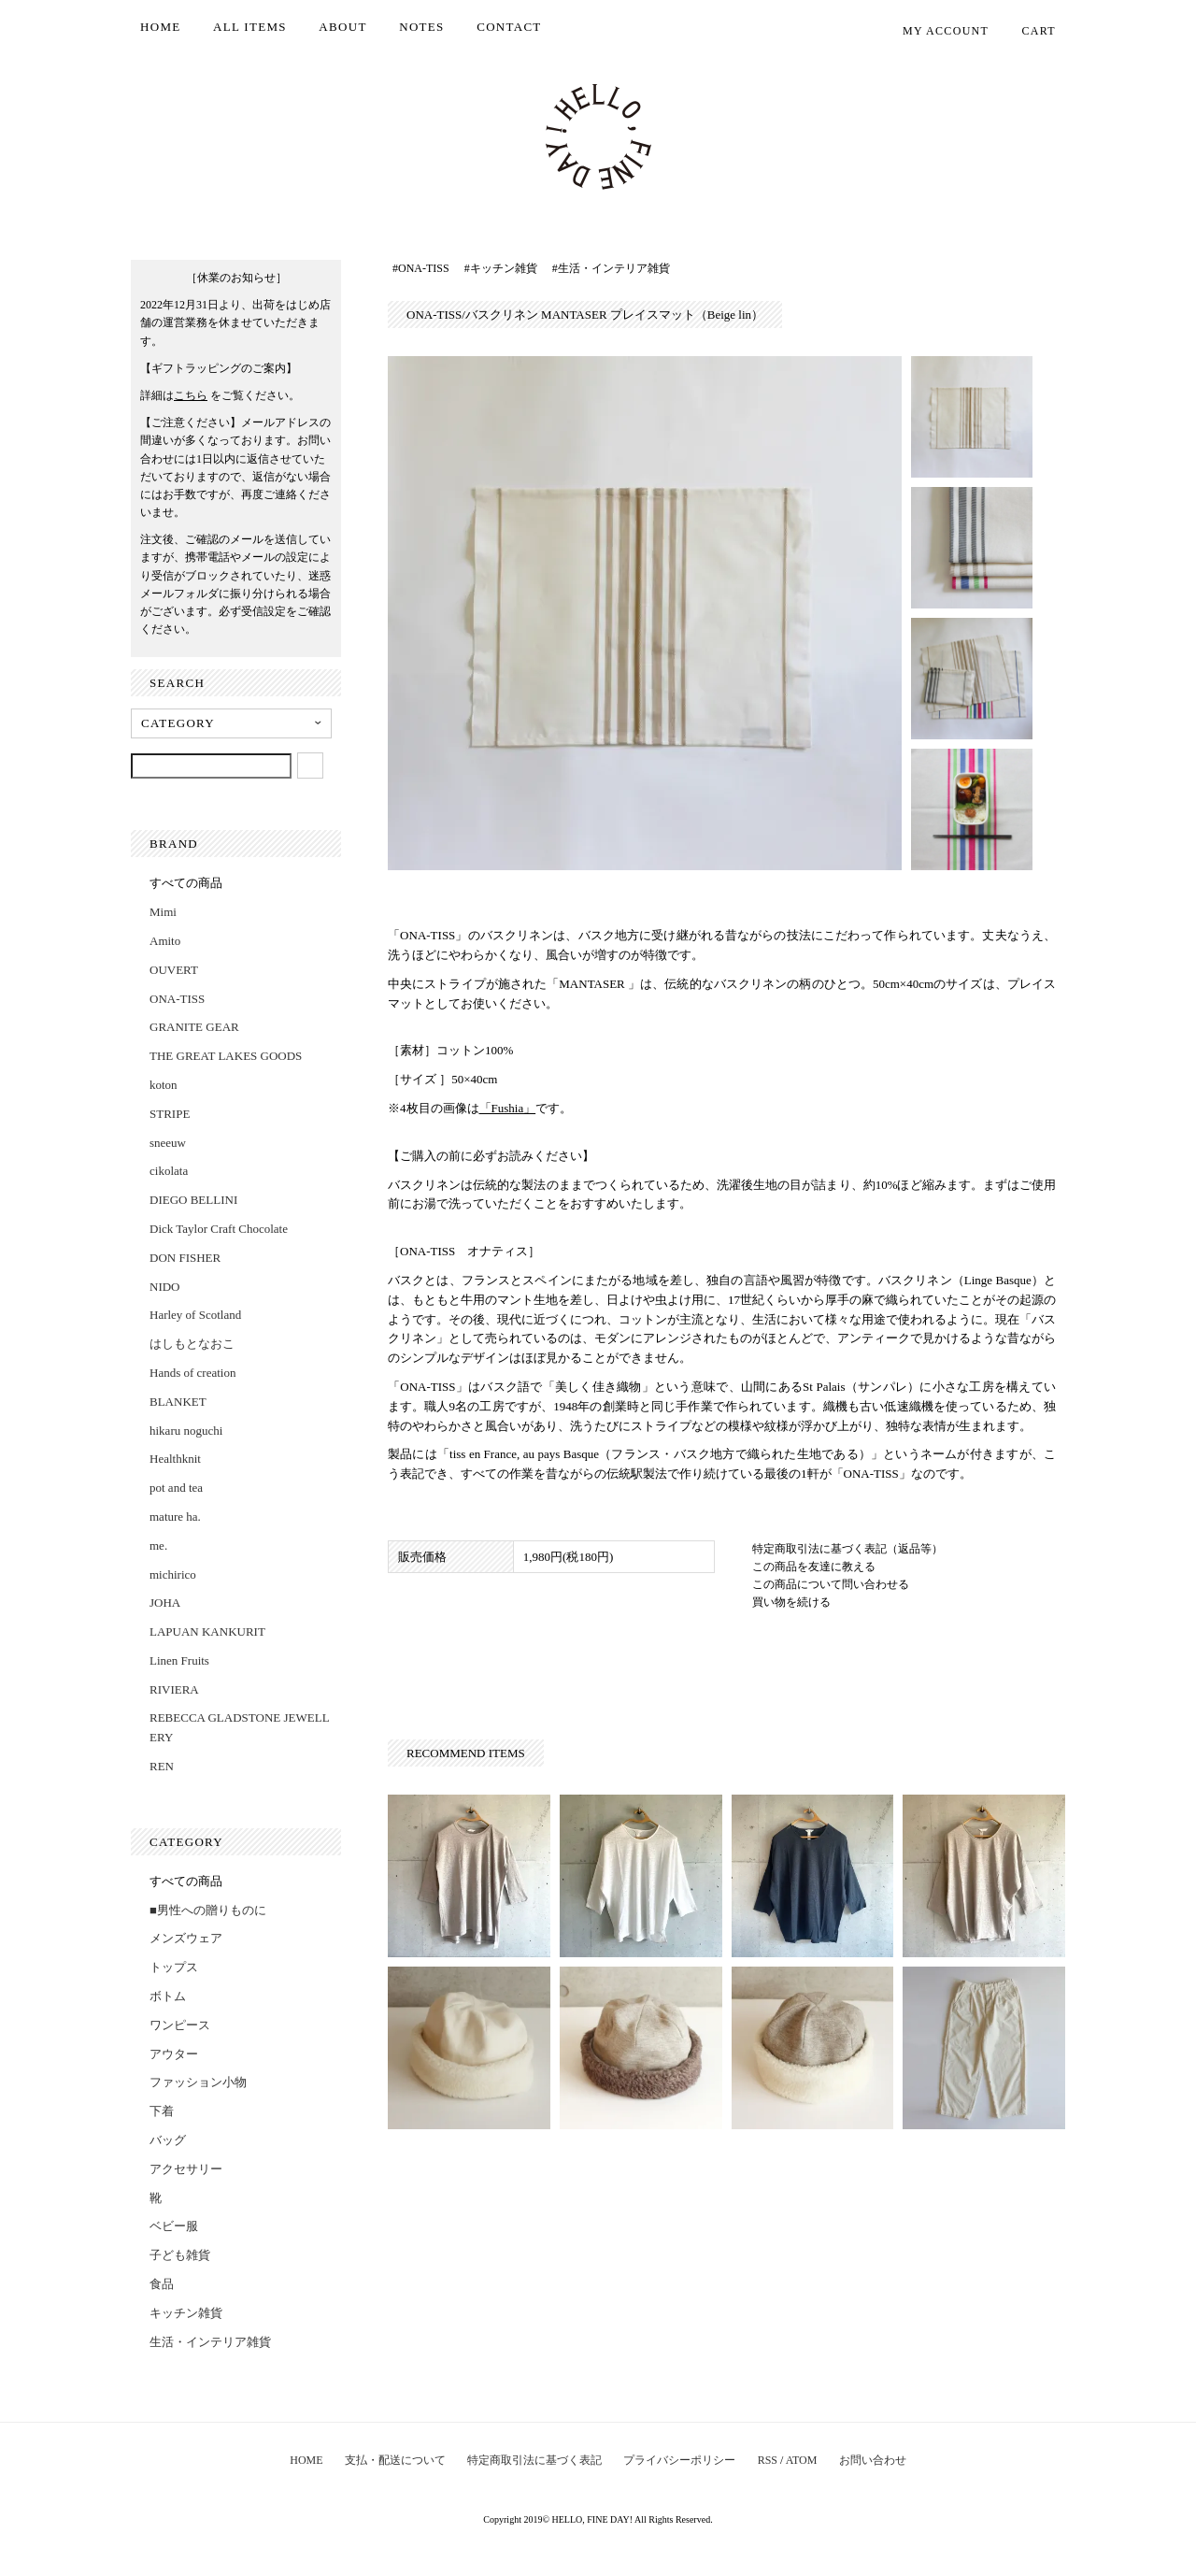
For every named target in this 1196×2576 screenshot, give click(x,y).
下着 (162, 2111)
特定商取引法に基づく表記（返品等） (847, 1548)
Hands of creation (192, 1373)
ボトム (168, 1996)
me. (158, 1545)
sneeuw (168, 1143)
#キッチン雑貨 (500, 268)
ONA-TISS (177, 999)
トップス (174, 1967)
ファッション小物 (198, 2082)
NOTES (421, 27)
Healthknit (175, 1459)
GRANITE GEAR (194, 1027)
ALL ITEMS (250, 27)
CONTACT (509, 27)
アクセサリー (186, 2169)
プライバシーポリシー (679, 2460)
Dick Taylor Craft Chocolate (219, 1229)
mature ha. (175, 1517)
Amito (165, 941)
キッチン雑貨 (186, 2313)
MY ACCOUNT (936, 30)
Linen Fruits (179, 1660)
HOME (160, 27)
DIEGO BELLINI (193, 1200)
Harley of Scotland (195, 1315)
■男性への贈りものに (208, 1910)
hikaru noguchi (186, 1431)
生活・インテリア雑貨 (210, 2342)
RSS (767, 2460)
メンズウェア (186, 1938)
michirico (173, 1574)
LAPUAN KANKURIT (207, 1631)
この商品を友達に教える (814, 1566)
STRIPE (170, 1114)
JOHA (165, 1603)
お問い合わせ (872, 2460)
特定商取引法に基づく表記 (534, 2460)
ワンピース (180, 2025)
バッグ (168, 2140)
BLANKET (178, 1402)
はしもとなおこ (192, 1344)
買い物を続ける (791, 1602)
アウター (174, 2054)
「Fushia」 (507, 1108)
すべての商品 (186, 883)
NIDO (165, 1287)
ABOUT (342, 27)
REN (162, 1766)
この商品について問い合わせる (830, 1584)
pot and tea (176, 1488)
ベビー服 (174, 2226)
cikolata (169, 1171)
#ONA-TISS (420, 268)
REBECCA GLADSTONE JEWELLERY (240, 1727)
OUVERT (174, 970)
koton (164, 1085)
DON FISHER (185, 1258)
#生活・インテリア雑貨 (611, 268)
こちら (190, 395)
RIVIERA (174, 1689)
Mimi (163, 912)
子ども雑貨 (180, 2255)
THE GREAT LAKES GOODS (226, 1056)
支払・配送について (395, 2460)
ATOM (802, 2460)
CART (1029, 30)
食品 (162, 2284)
